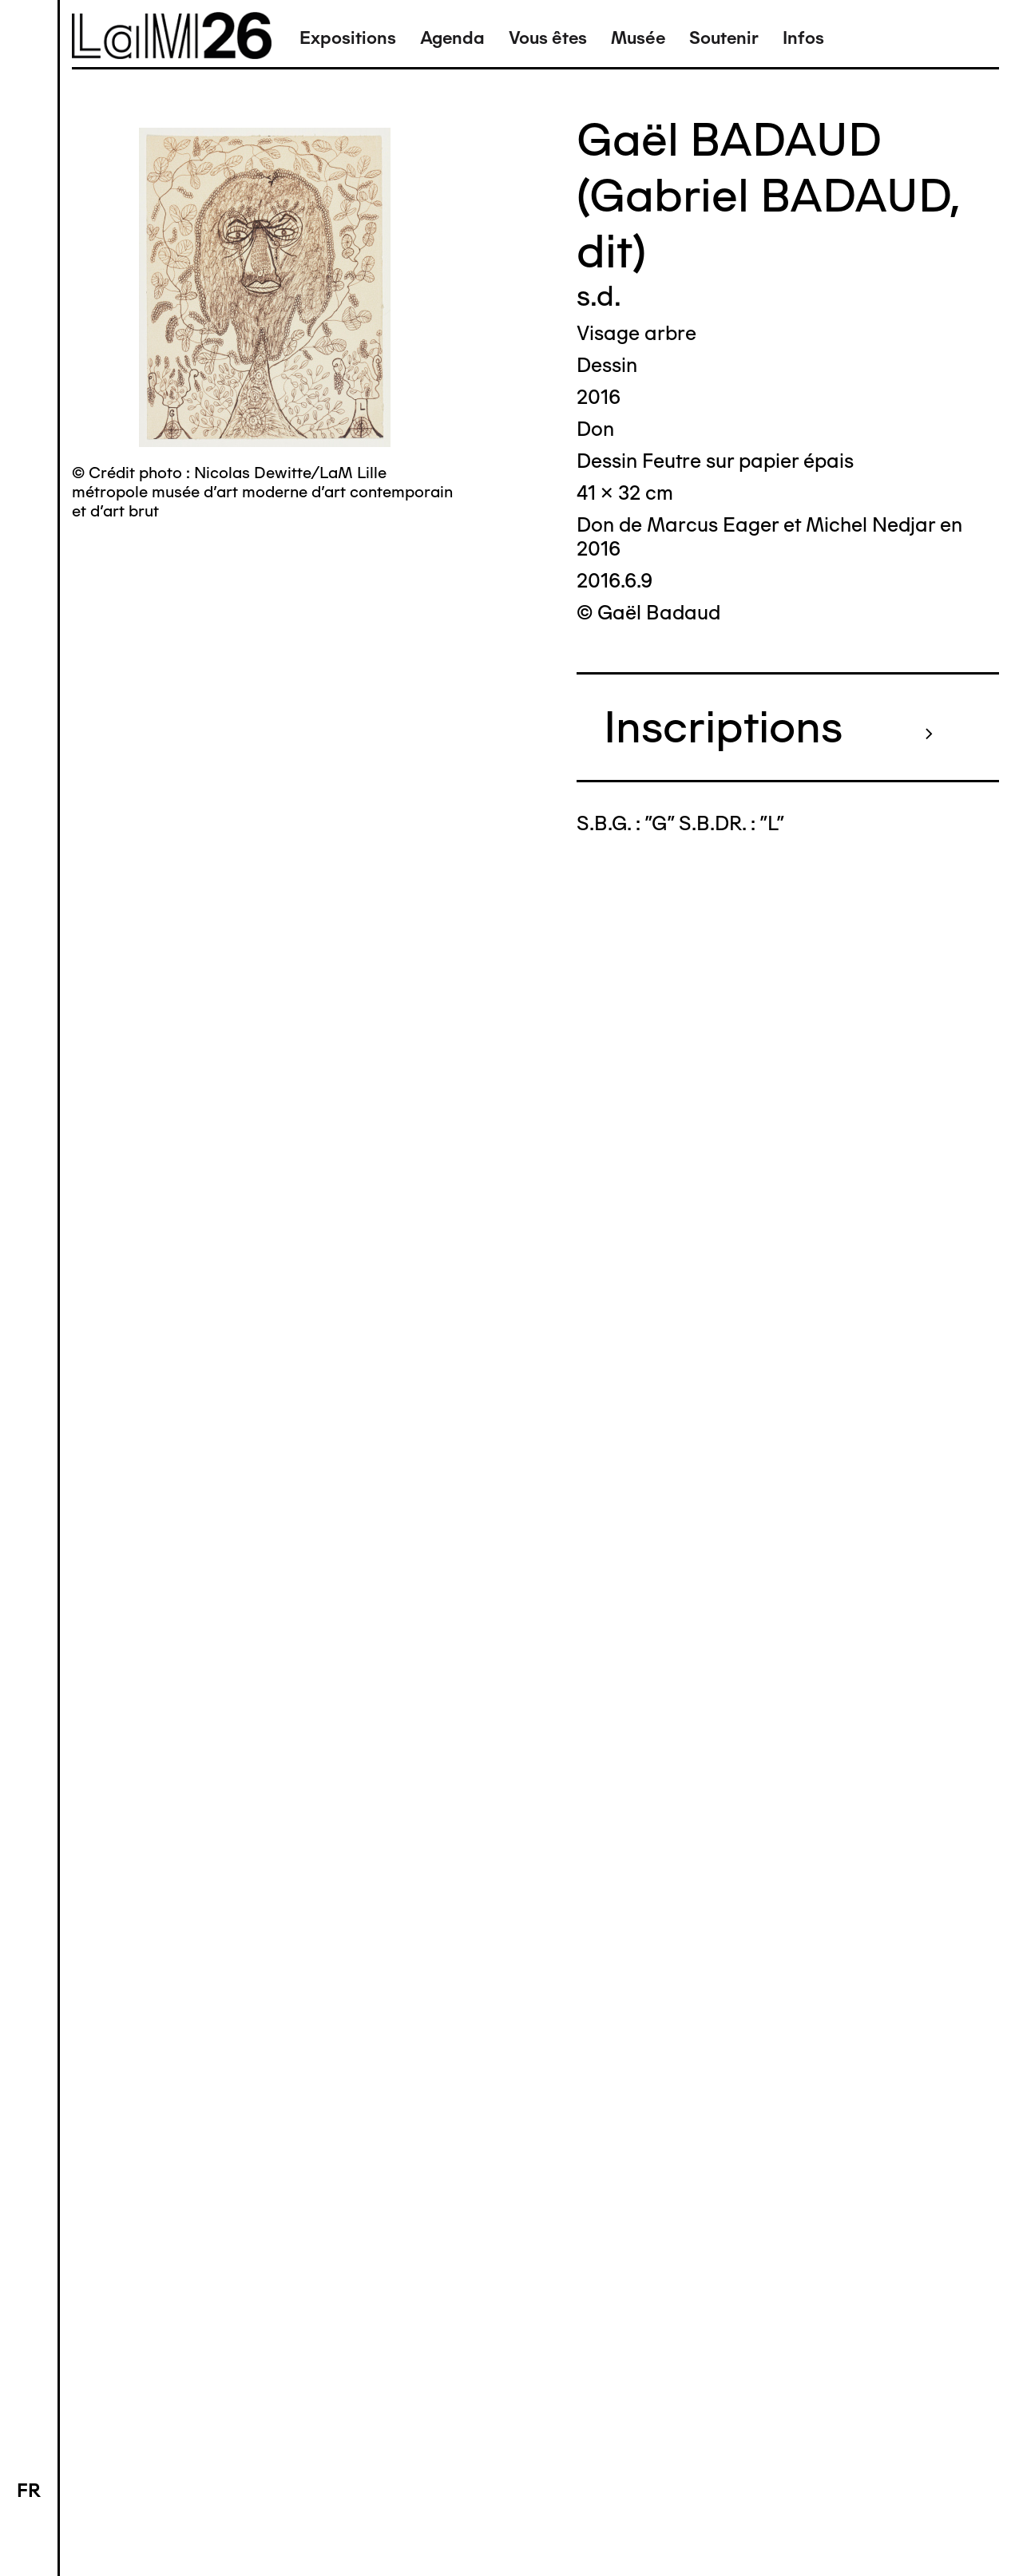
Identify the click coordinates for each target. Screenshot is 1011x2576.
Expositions (347, 38)
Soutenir (724, 38)
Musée (638, 38)
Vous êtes (548, 38)
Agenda (452, 38)
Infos (803, 38)
